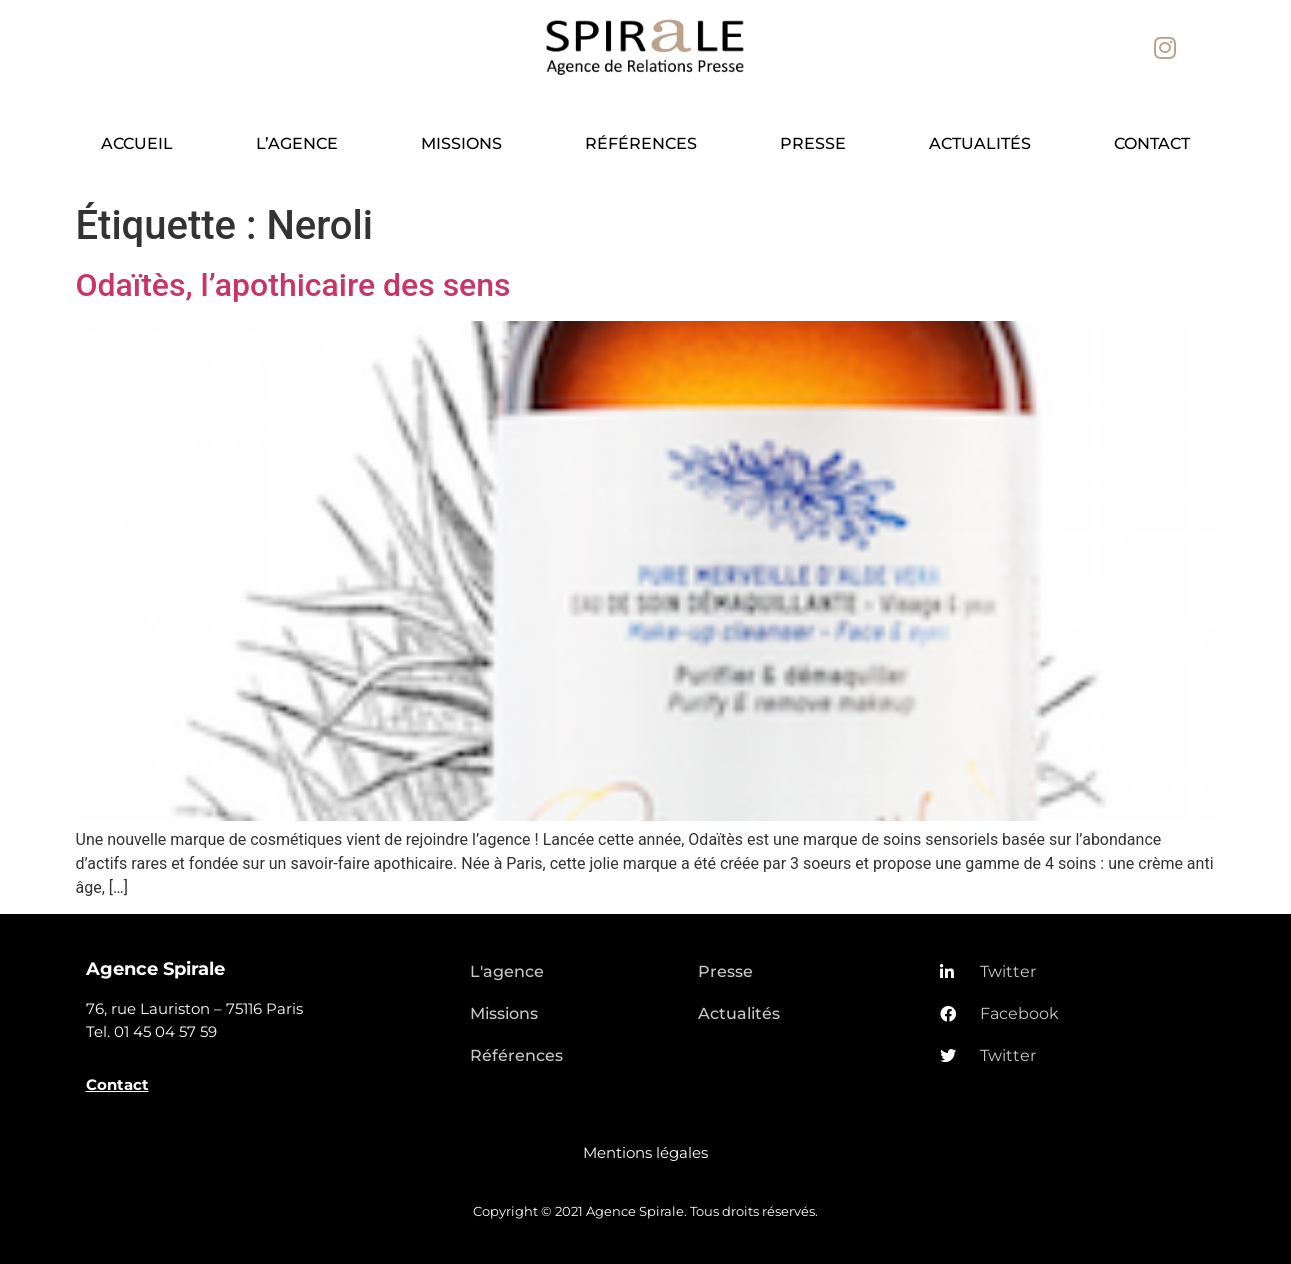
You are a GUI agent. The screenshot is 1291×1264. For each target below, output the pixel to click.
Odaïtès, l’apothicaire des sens (293, 285)
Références (641, 143)
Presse (813, 143)
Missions (461, 143)
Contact (1152, 143)
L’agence (297, 143)
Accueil (137, 143)
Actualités (980, 143)
